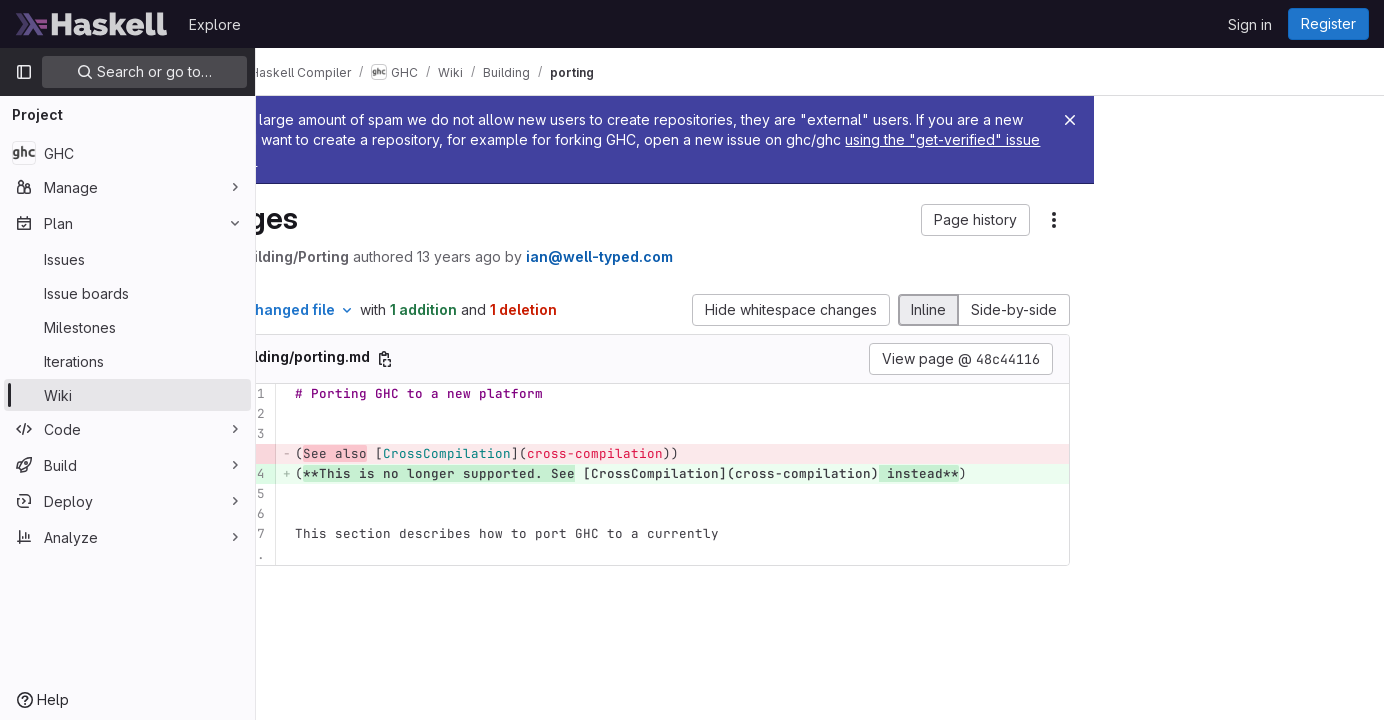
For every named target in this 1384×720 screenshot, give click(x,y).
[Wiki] (127, 395)
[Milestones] (127, 327)
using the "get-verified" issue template (491, 159)
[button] (975, 220)
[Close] (1070, 120)
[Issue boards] (127, 293)
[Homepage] (92, 24)
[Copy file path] (490, 359)
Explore (215, 24)
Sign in (1250, 24)
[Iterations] (127, 361)
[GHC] (127, 153)
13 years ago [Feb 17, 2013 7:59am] (564, 256)
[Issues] (127, 259)
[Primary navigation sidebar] (24, 72)
